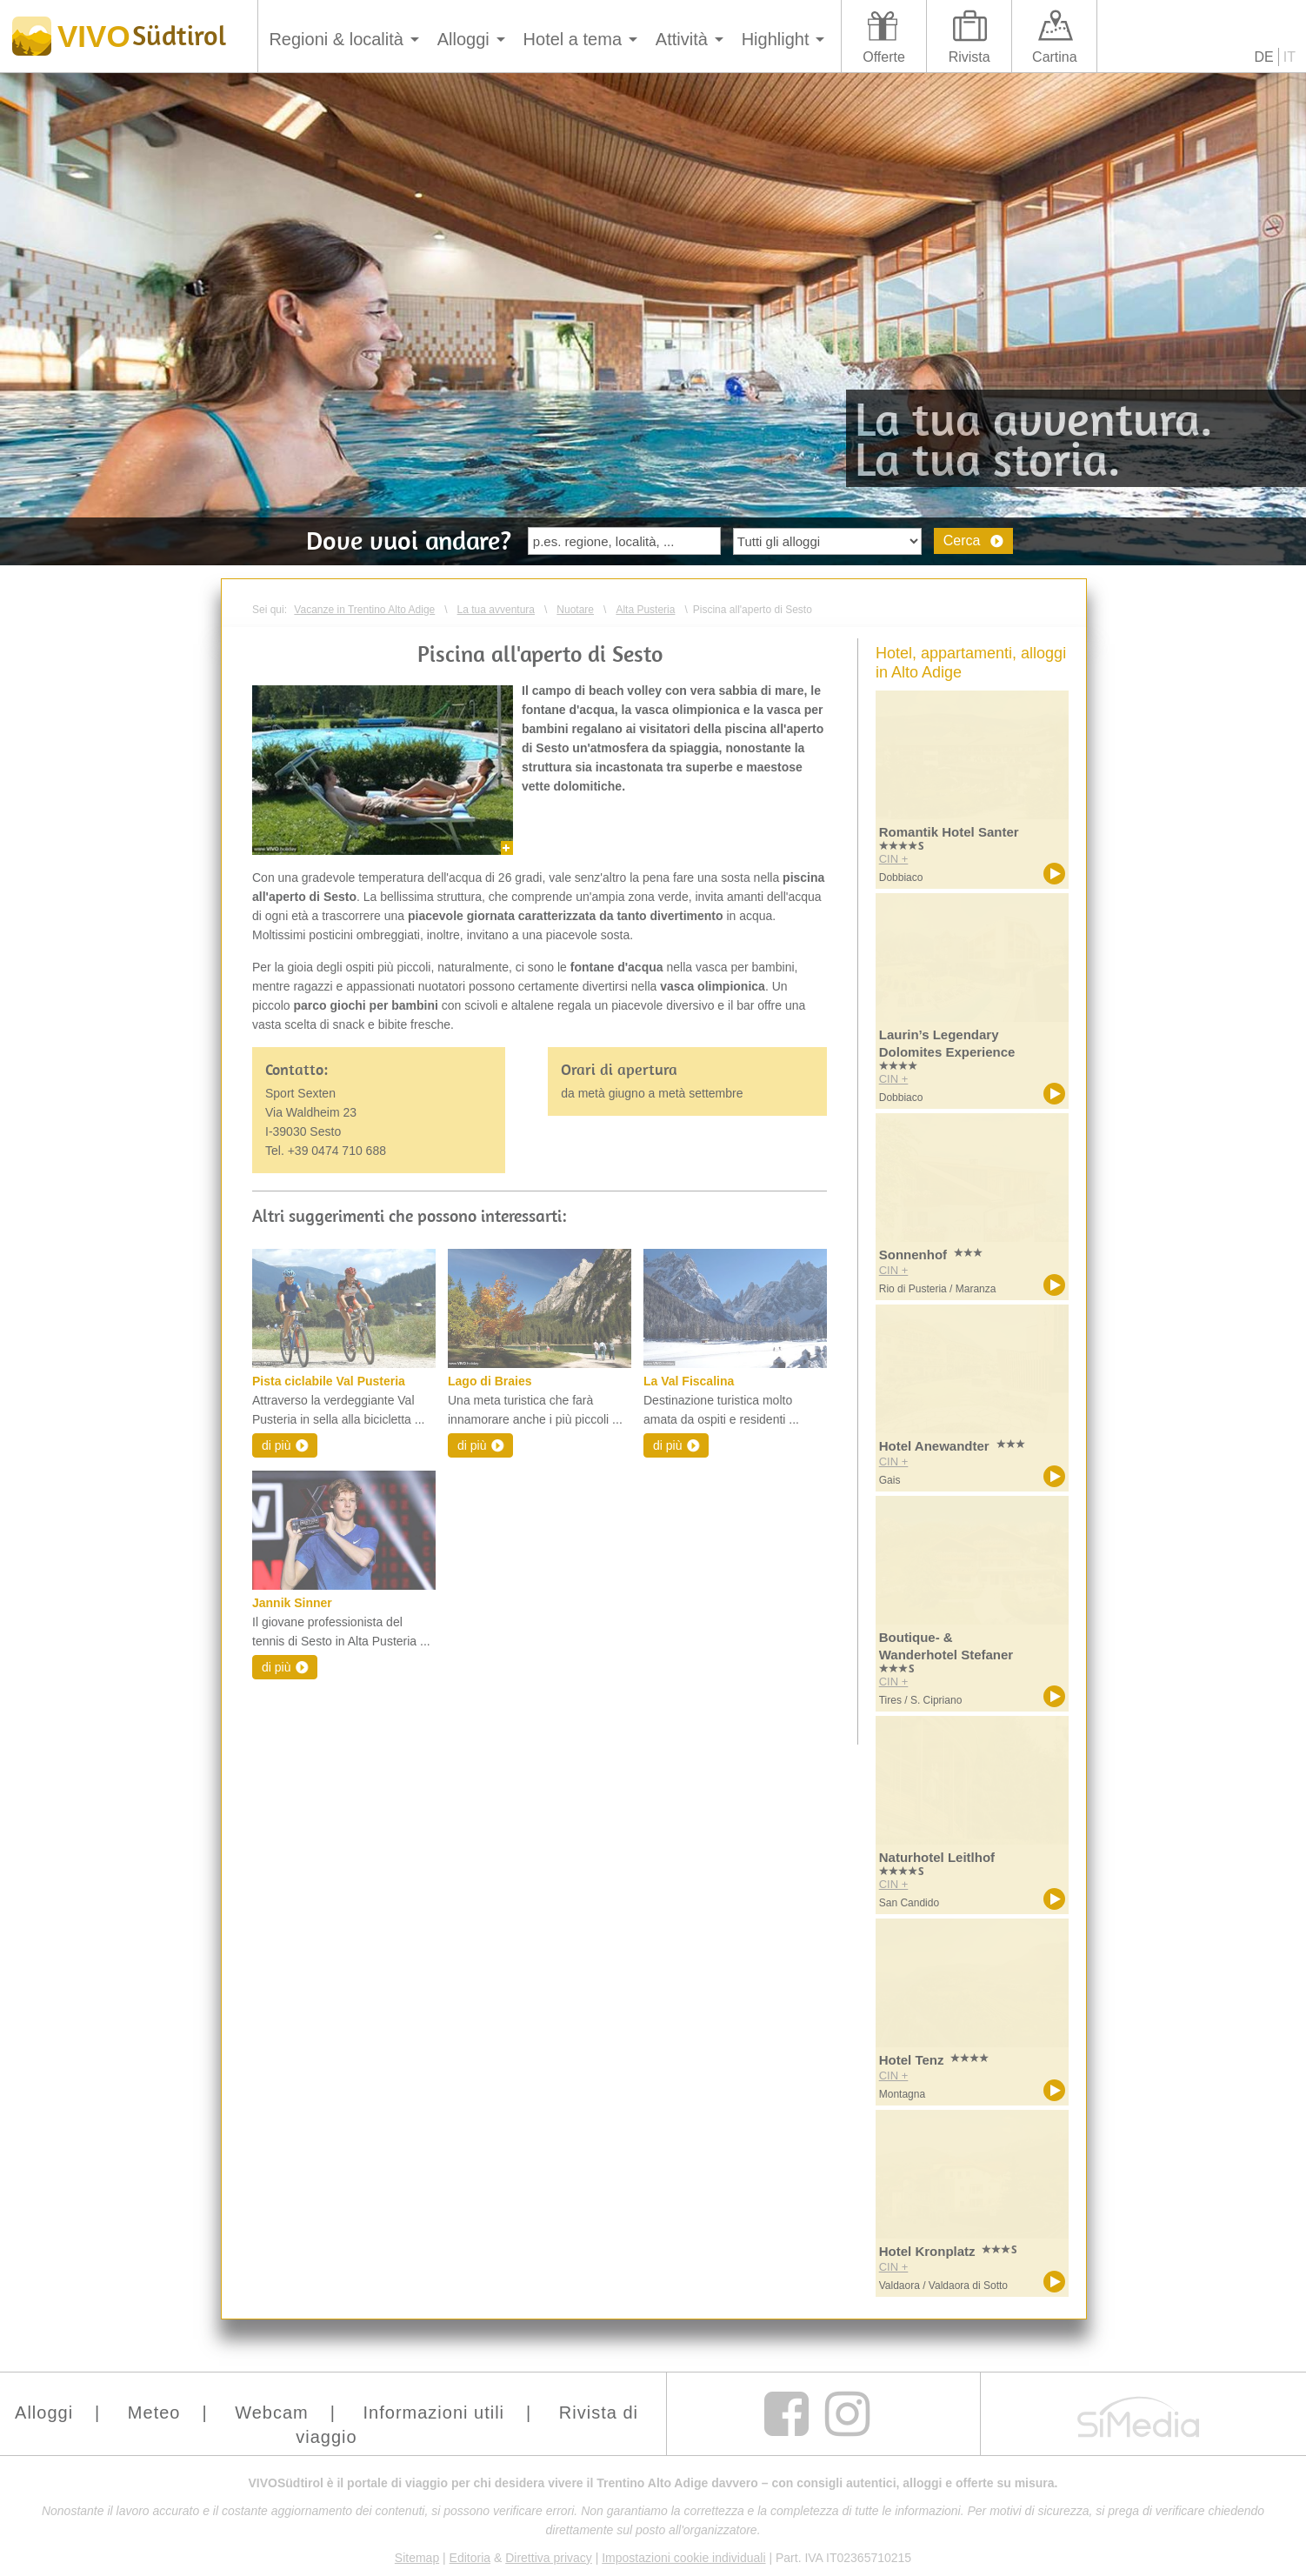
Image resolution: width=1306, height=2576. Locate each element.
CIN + (894, 858)
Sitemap (417, 2558)
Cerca (962, 540)
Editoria (470, 2558)
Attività (682, 39)
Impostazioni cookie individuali (683, 2558)
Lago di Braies (489, 1381)
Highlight (776, 39)
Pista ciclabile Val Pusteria (328, 1381)
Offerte (884, 57)
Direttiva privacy (548, 2558)
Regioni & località (336, 39)
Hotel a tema (572, 39)
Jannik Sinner (292, 1603)
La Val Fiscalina (688, 1381)
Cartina (1054, 57)
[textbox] (624, 541)
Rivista (969, 57)
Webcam (272, 2412)
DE (1264, 57)
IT (1289, 57)
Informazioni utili (434, 2412)
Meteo (154, 2412)
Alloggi (463, 39)
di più (276, 1445)
